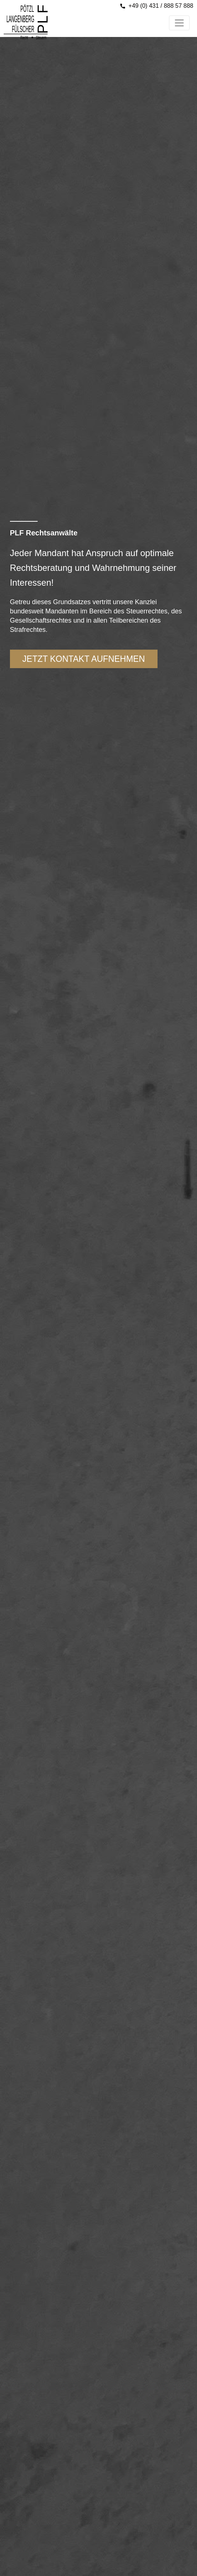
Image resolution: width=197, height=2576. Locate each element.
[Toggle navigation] (179, 23)
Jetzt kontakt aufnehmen (84, 659)
